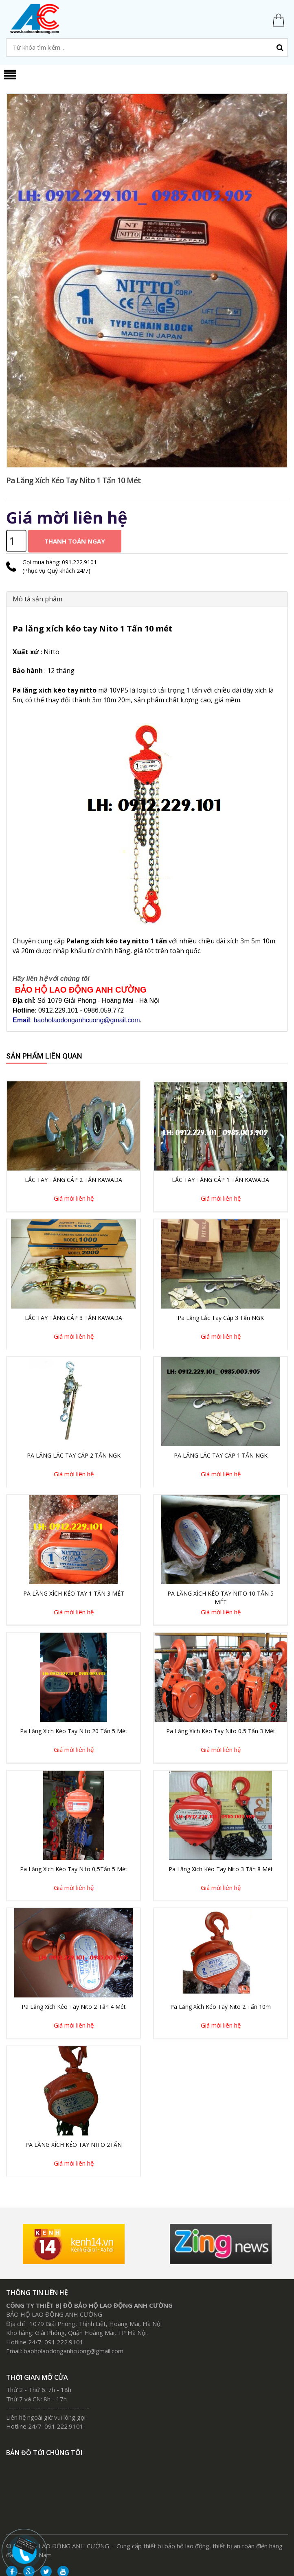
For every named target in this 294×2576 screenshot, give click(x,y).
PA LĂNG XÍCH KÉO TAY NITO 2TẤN (73, 2144)
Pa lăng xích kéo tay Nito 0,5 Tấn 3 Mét (220, 1731)
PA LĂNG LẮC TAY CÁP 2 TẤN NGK (74, 1455)
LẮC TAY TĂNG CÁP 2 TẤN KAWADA (73, 1180)
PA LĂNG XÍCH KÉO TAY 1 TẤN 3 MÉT (73, 1593)
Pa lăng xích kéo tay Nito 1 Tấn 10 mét (73, 480)
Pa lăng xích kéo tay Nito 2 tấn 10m (220, 2006)
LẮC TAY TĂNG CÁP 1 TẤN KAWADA (220, 1180)
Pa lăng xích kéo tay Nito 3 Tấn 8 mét (221, 1869)
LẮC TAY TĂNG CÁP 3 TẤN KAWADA (73, 1318)
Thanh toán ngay (74, 541)
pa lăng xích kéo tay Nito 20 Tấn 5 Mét (73, 1731)
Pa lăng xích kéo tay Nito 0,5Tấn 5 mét (73, 1869)
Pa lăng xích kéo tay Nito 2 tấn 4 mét (74, 2006)
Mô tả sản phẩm (37, 598)
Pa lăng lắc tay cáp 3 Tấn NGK (221, 1318)
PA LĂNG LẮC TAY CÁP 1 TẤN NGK (221, 1455)
